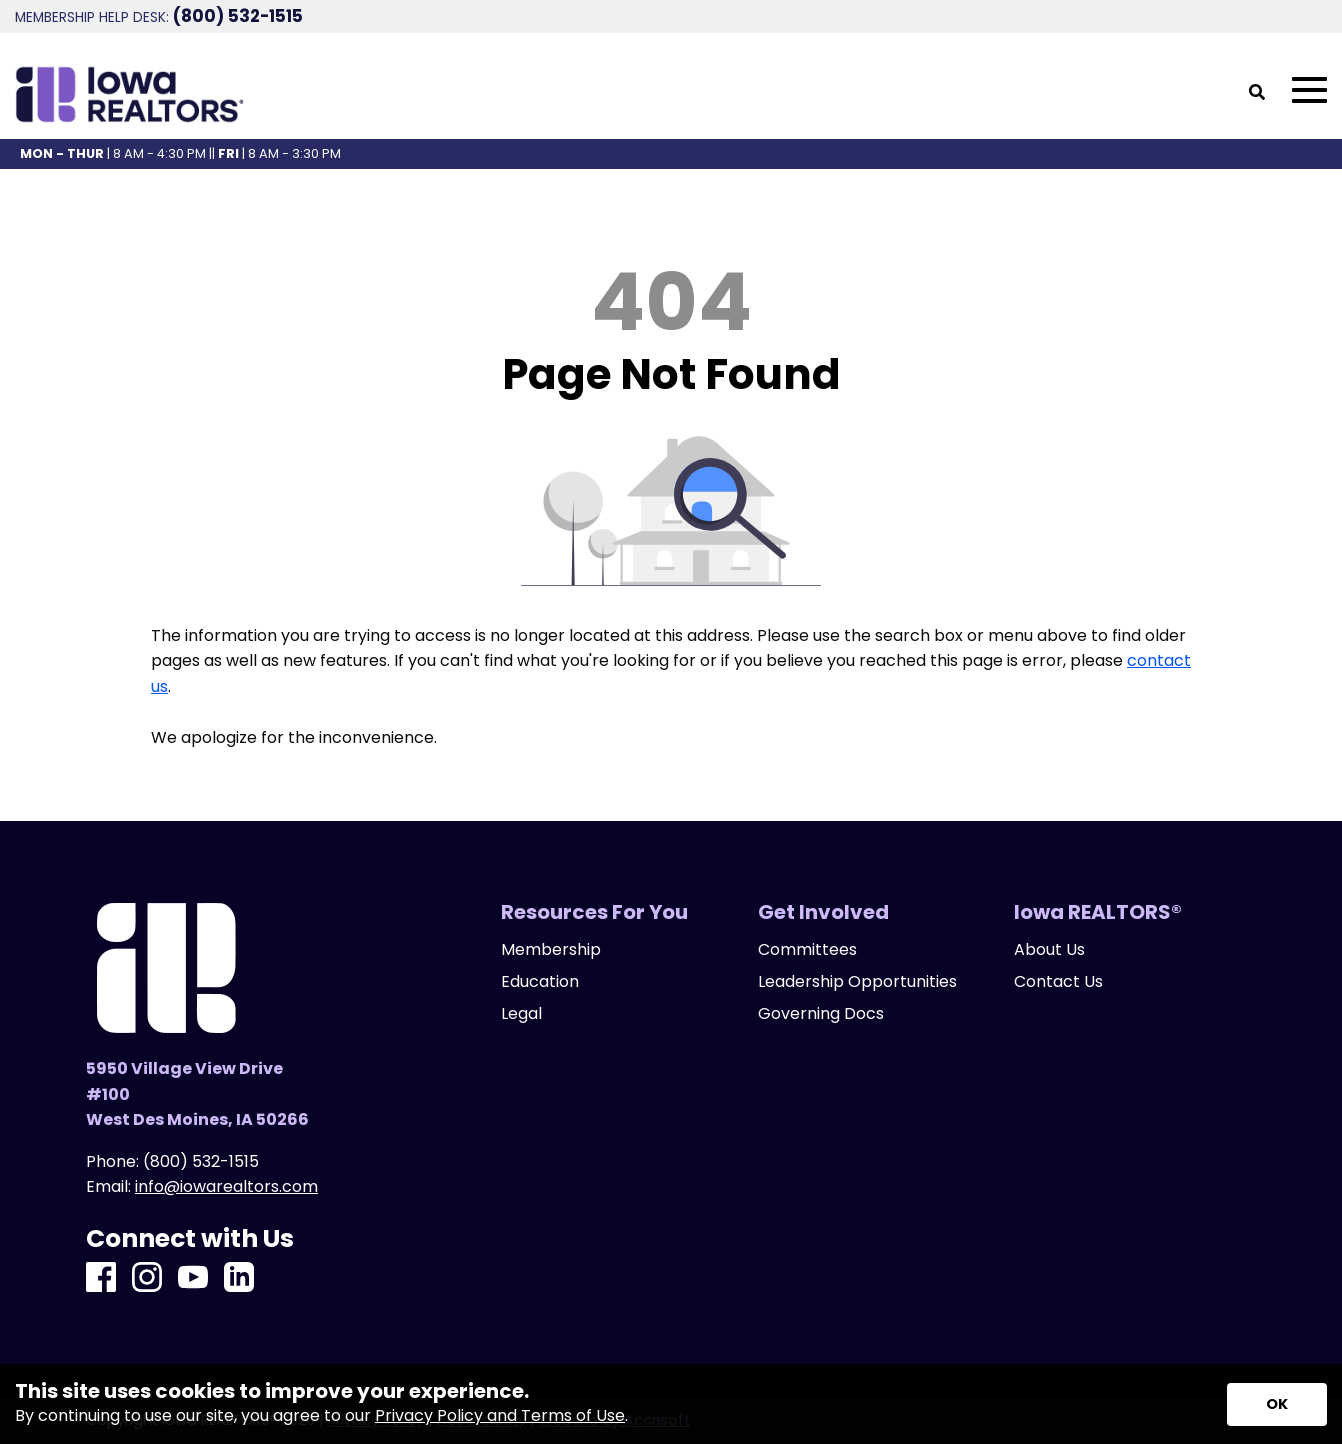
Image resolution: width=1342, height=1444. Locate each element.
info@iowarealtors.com (226, 1186)
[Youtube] (193, 1278)
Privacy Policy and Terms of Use (500, 1415)
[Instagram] (147, 1278)
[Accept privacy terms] (1277, 1404)
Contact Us (1058, 982)
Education (540, 982)
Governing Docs (821, 1014)
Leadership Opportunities (857, 982)
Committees (807, 950)
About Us (1049, 950)
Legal (521, 1014)
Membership (551, 950)
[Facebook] (101, 1278)
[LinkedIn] (239, 1278)
